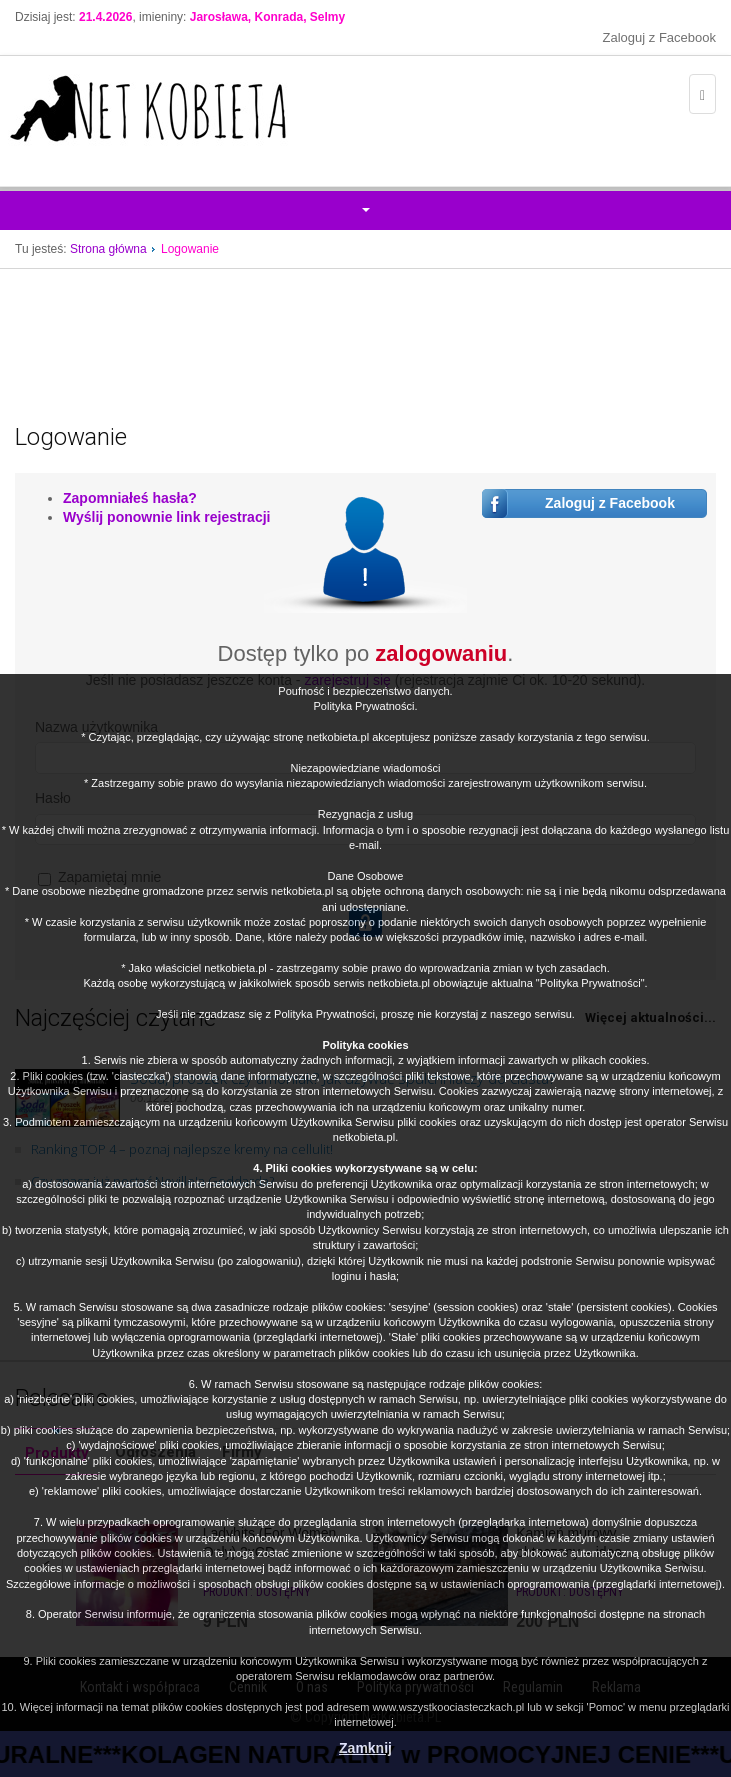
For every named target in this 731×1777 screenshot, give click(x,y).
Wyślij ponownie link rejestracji (166, 517)
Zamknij (365, 1748)
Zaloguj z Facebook (659, 37)
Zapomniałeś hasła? (130, 498)
